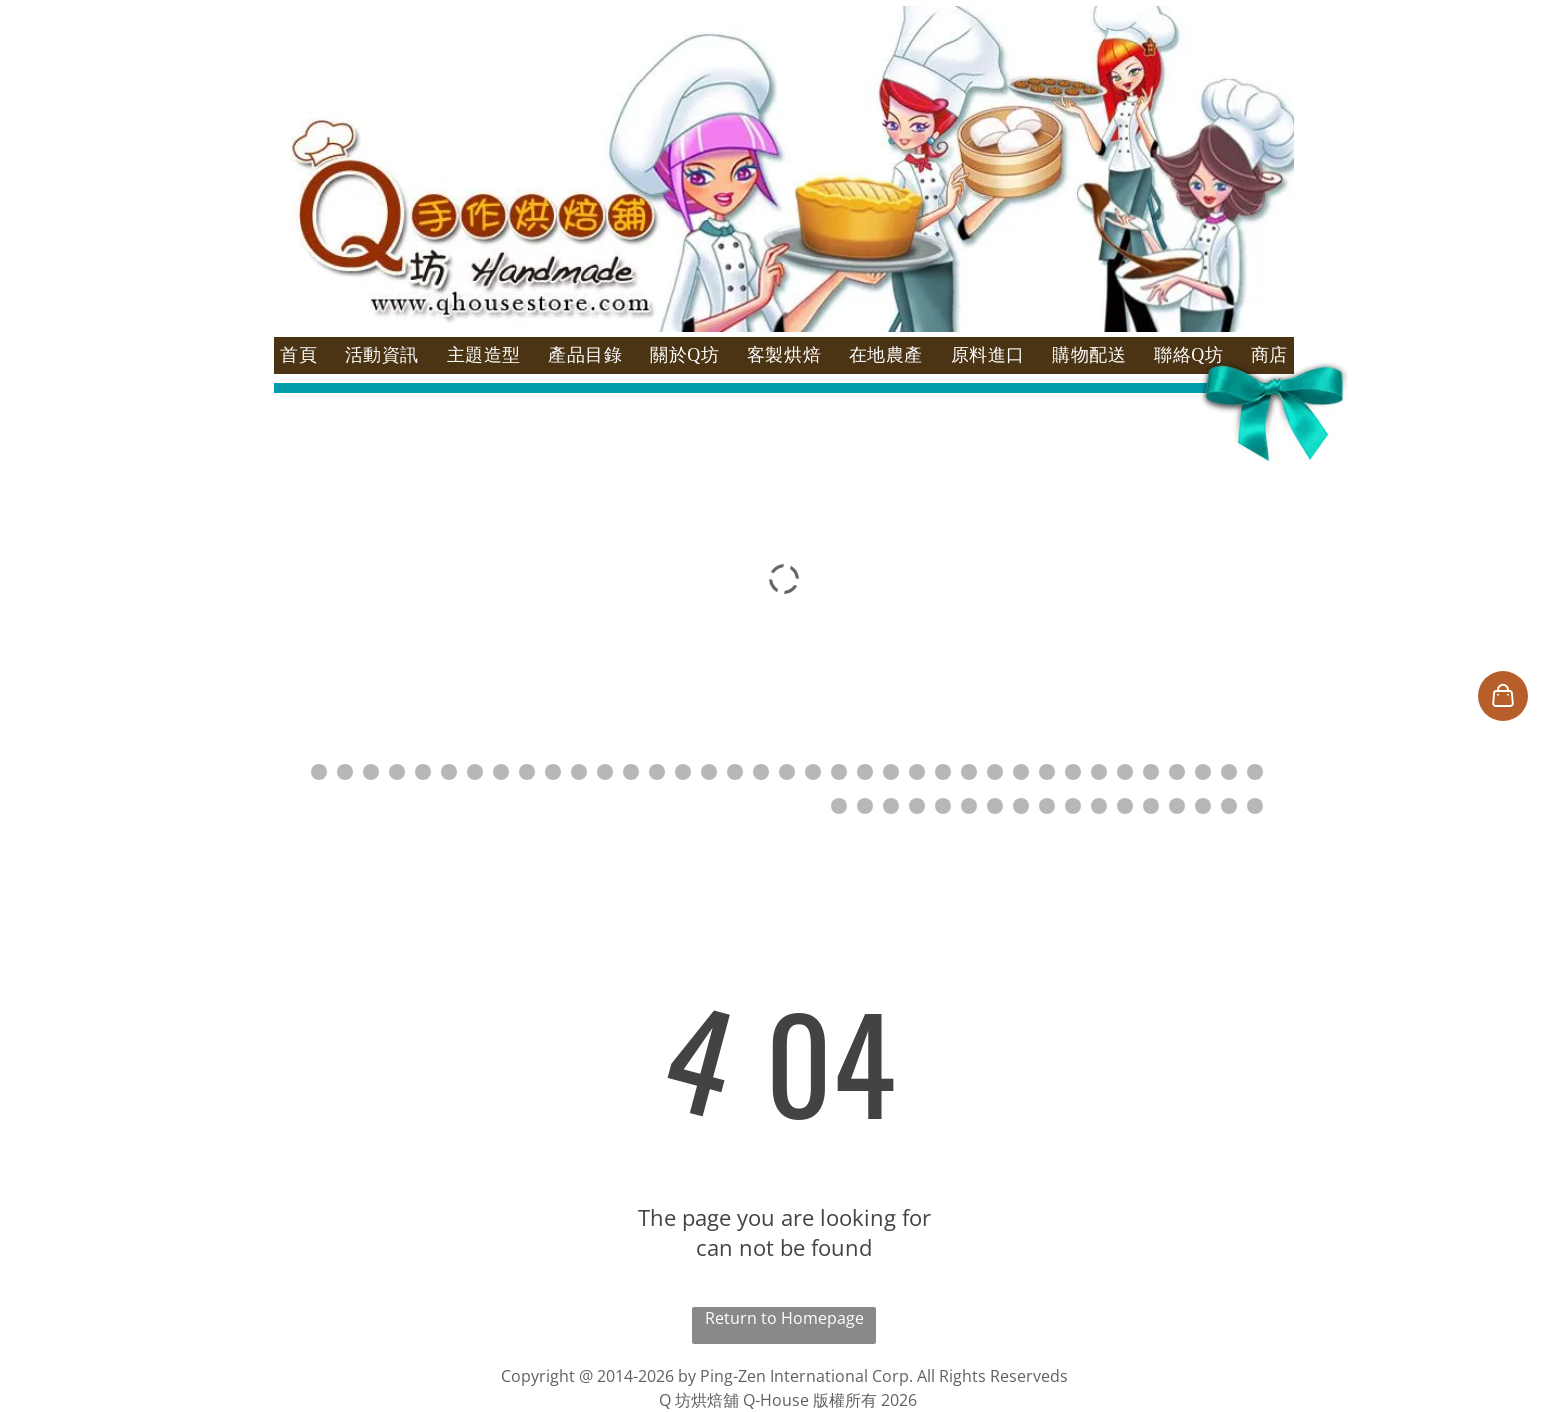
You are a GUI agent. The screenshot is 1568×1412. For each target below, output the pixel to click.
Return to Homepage (784, 1318)
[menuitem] (298, 355)
